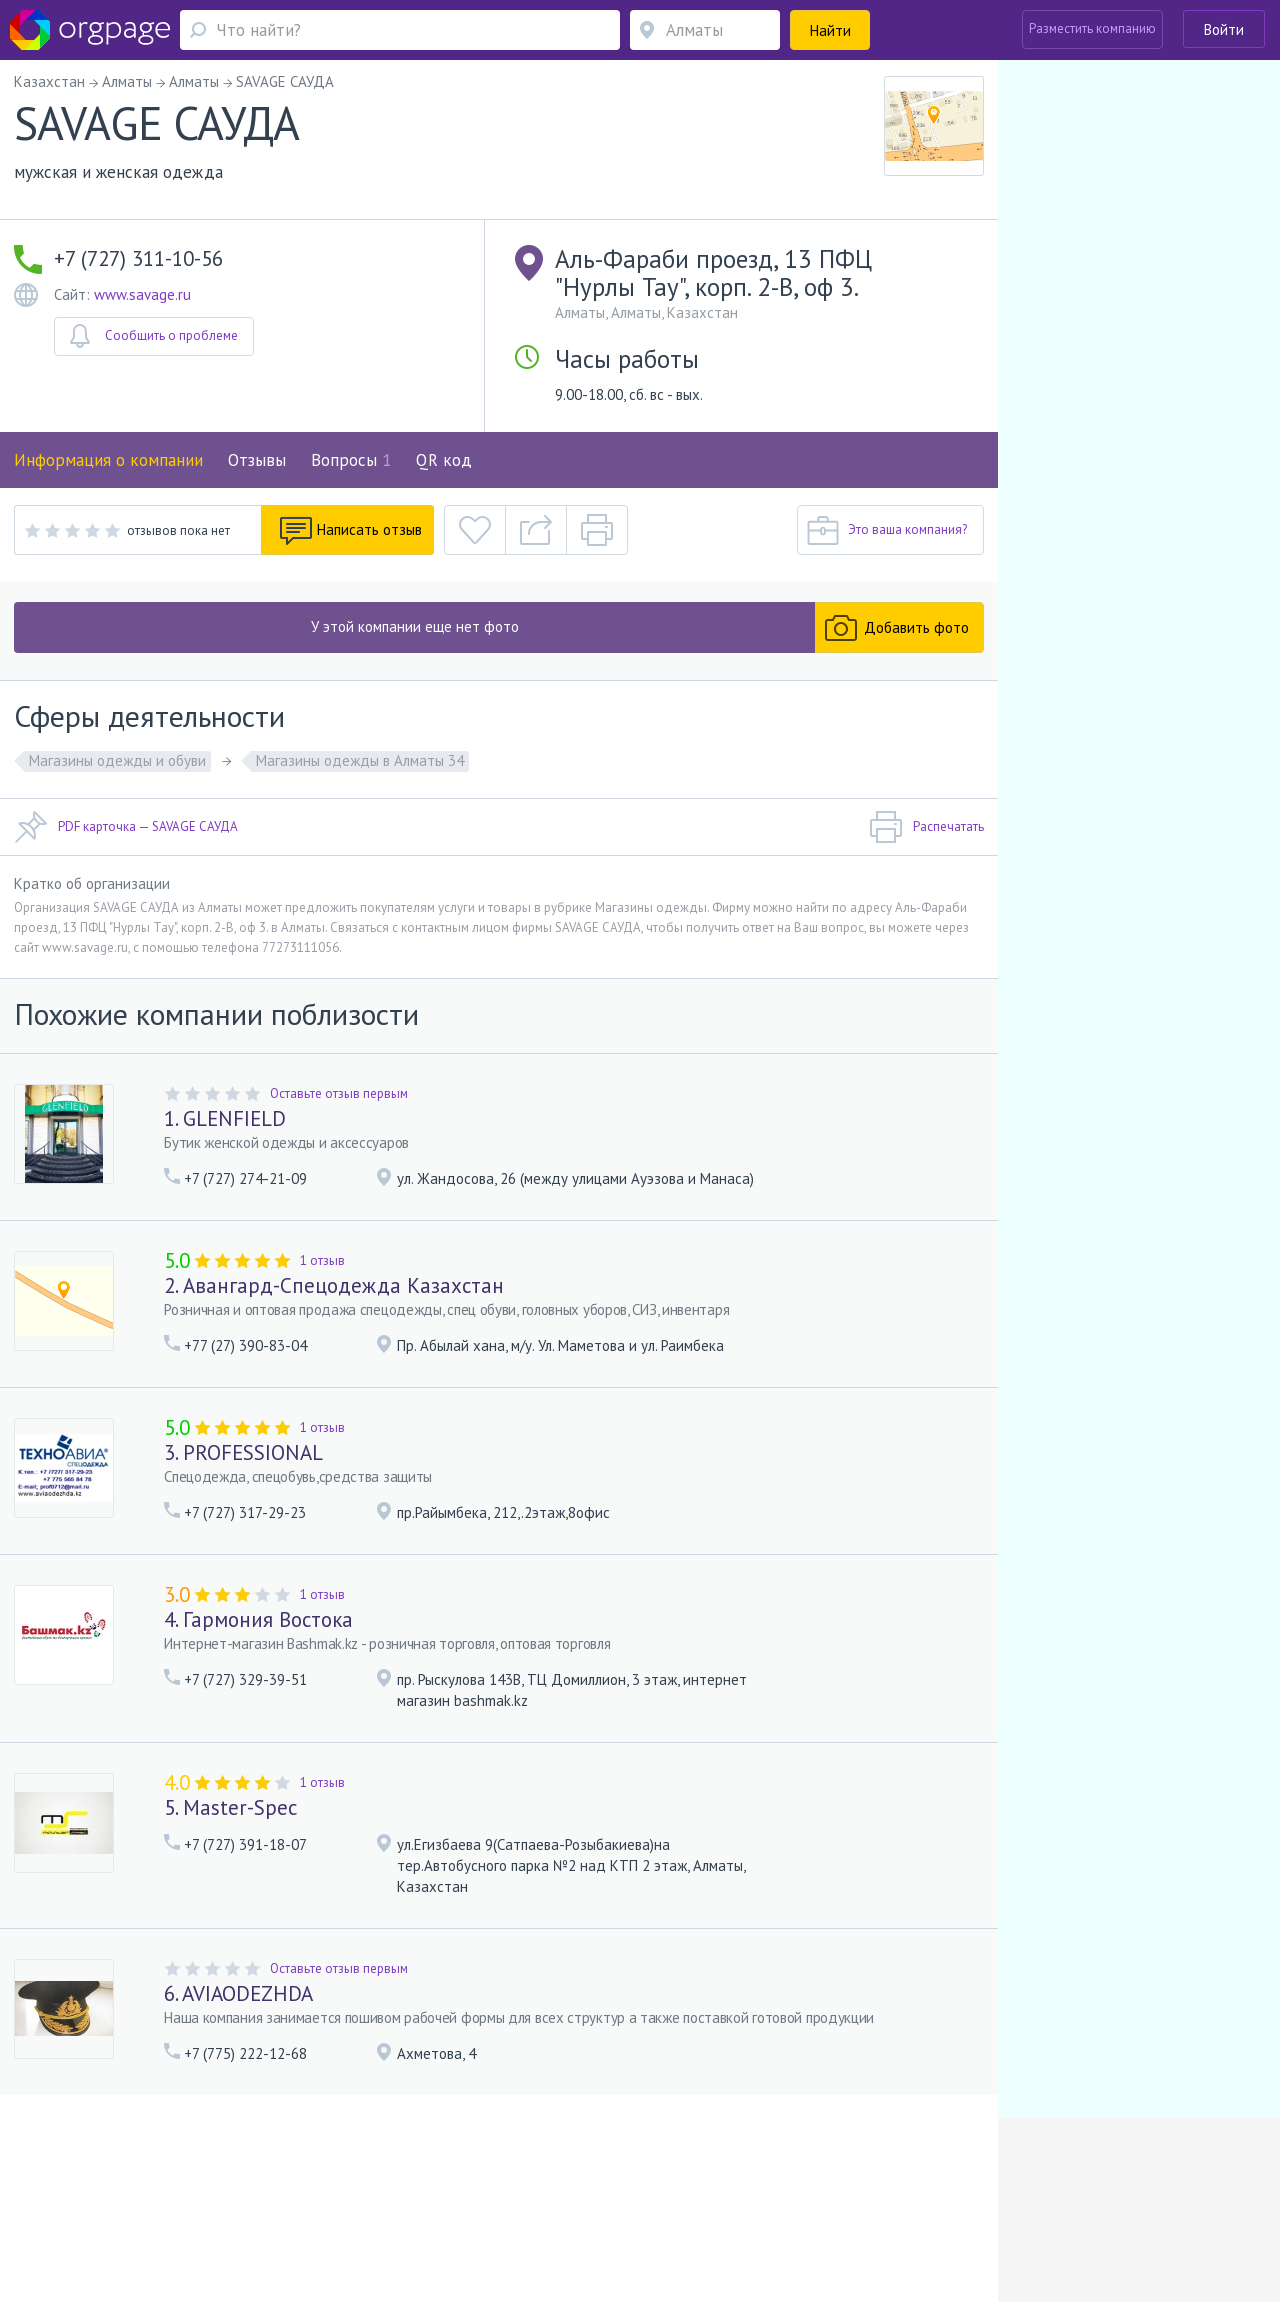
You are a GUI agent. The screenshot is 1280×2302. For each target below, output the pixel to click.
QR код (444, 460)
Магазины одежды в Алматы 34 (360, 760)
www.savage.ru (142, 294)
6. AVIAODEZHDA (238, 1993)
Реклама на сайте (277, 2174)
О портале (187, 2174)
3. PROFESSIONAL (243, 1452)
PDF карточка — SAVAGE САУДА (126, 827)
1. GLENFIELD (225, 1118)
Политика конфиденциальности (581, 2174)
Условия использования (408, 2174)
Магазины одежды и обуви (117, 760)
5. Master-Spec (230, 1807)
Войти (1224, 29)
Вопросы (351, 460)
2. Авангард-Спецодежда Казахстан (334, 1285)
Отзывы (257, 460)
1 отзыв (322, 1260)
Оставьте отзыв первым (339, 1093)
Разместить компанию (1092, 28)
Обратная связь (101, 2174)
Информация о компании (108, 460)
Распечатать (926, 827)
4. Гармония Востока (258, 1619)
